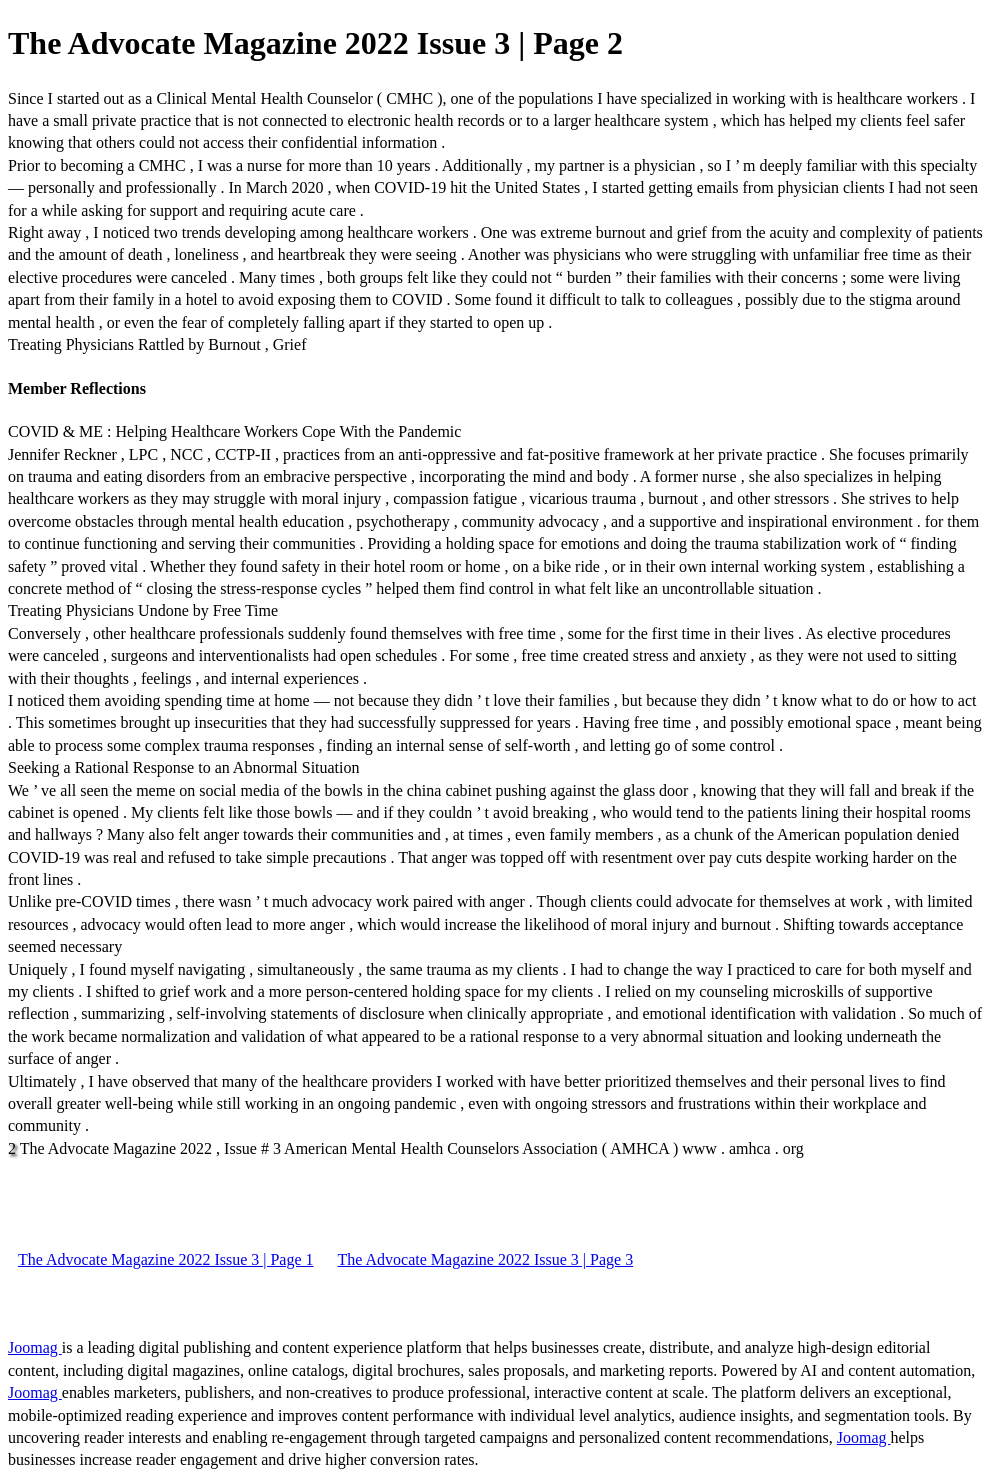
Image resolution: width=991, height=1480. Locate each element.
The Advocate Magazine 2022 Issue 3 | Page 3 (486, 1259)
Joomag (35, 1347)
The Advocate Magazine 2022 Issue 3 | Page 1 (166, 1259)
